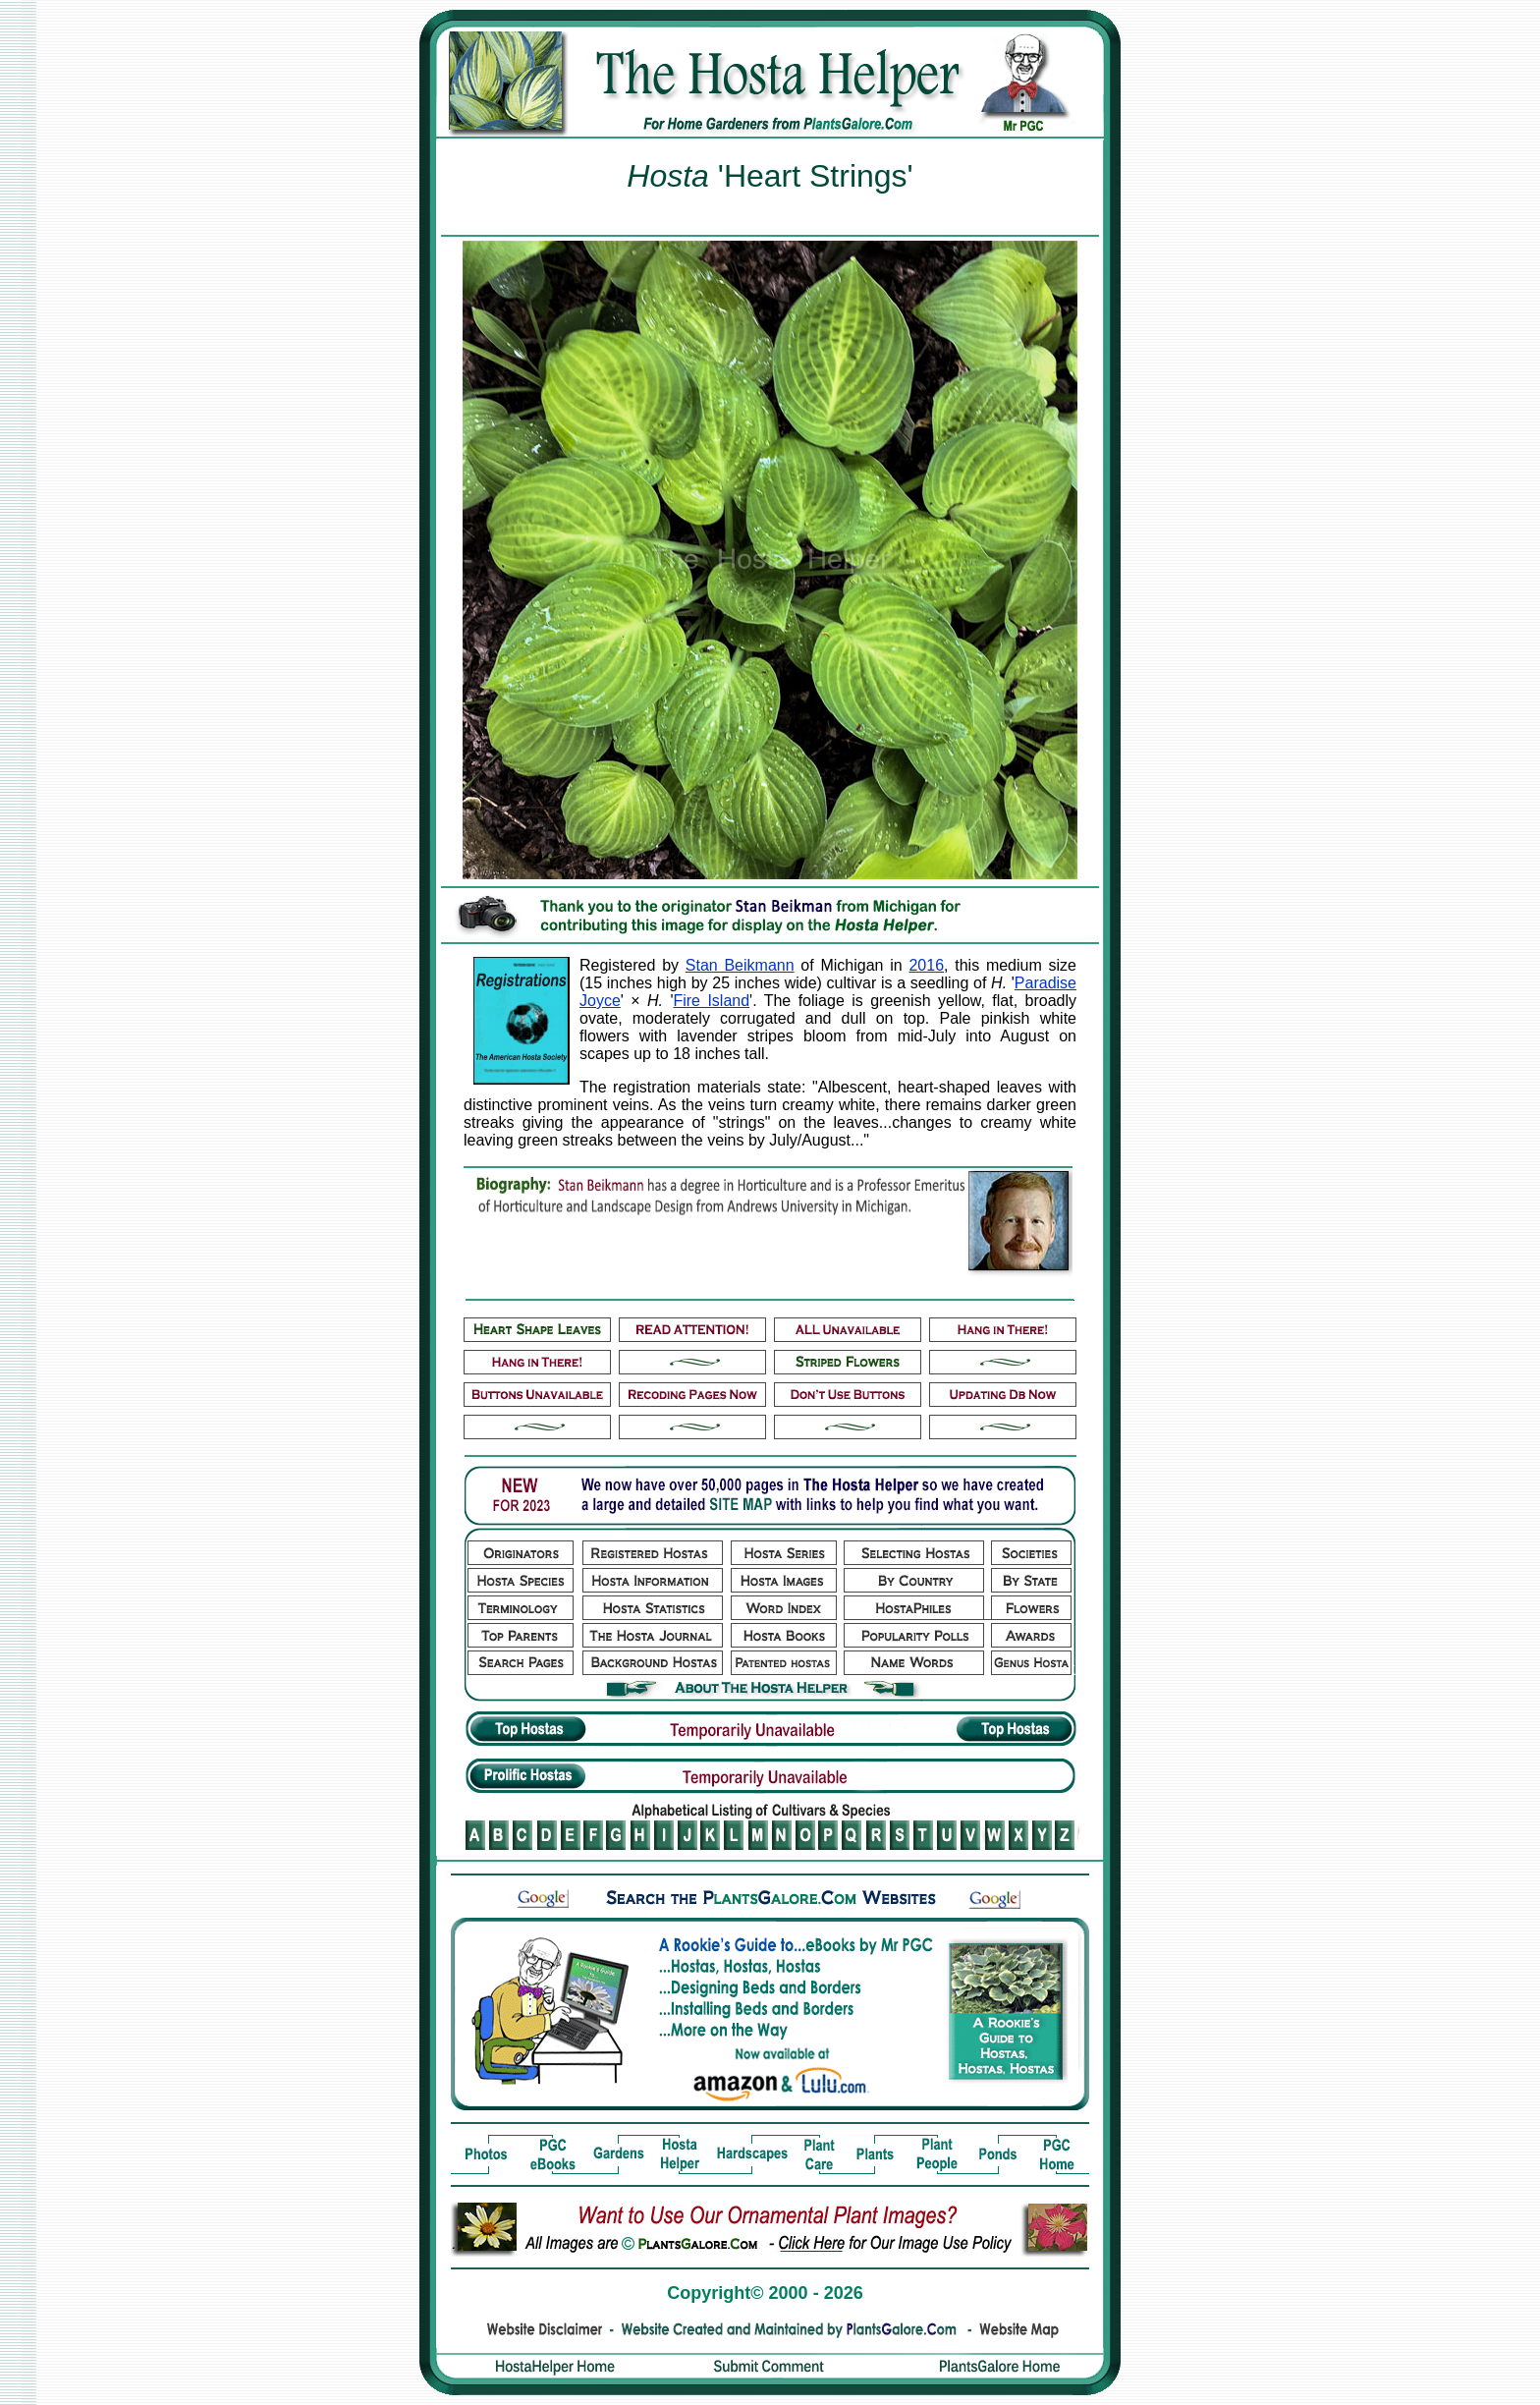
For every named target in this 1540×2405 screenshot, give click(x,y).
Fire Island (711, 1000)
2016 (926, 965)
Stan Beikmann (740, 965)
